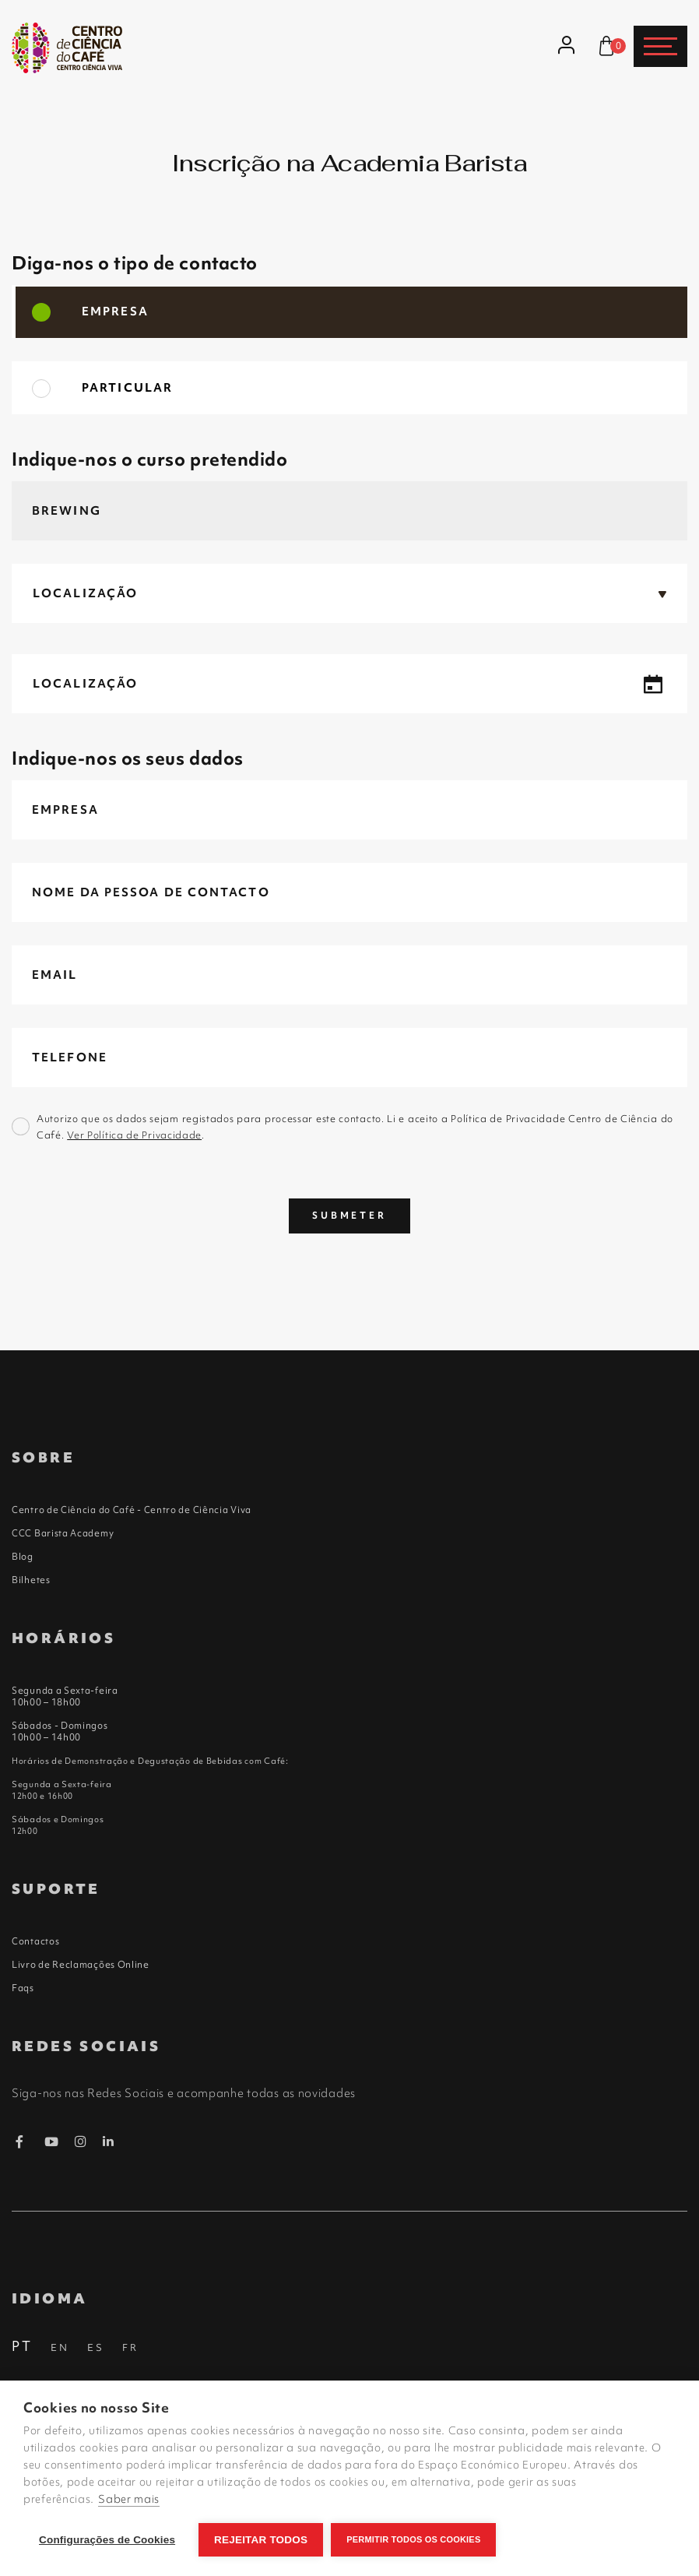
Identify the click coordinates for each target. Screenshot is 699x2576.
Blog (22, 1556)
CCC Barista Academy (63, 1533)
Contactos (35, 1941)
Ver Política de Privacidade (134, 1135)
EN (60, 2347)
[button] (349, 593)
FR (130, 2347)
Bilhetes (31, 1580)
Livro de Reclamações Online (80, 1964)
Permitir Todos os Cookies (413, 2539)
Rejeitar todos (260, 2540)
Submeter (349, 1215)
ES (95, 2347)
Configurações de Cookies (107, 2540)
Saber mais (129, 2499)
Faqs (23, 1988)
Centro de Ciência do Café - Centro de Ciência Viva (131, 1510)
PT (22, 2346)
